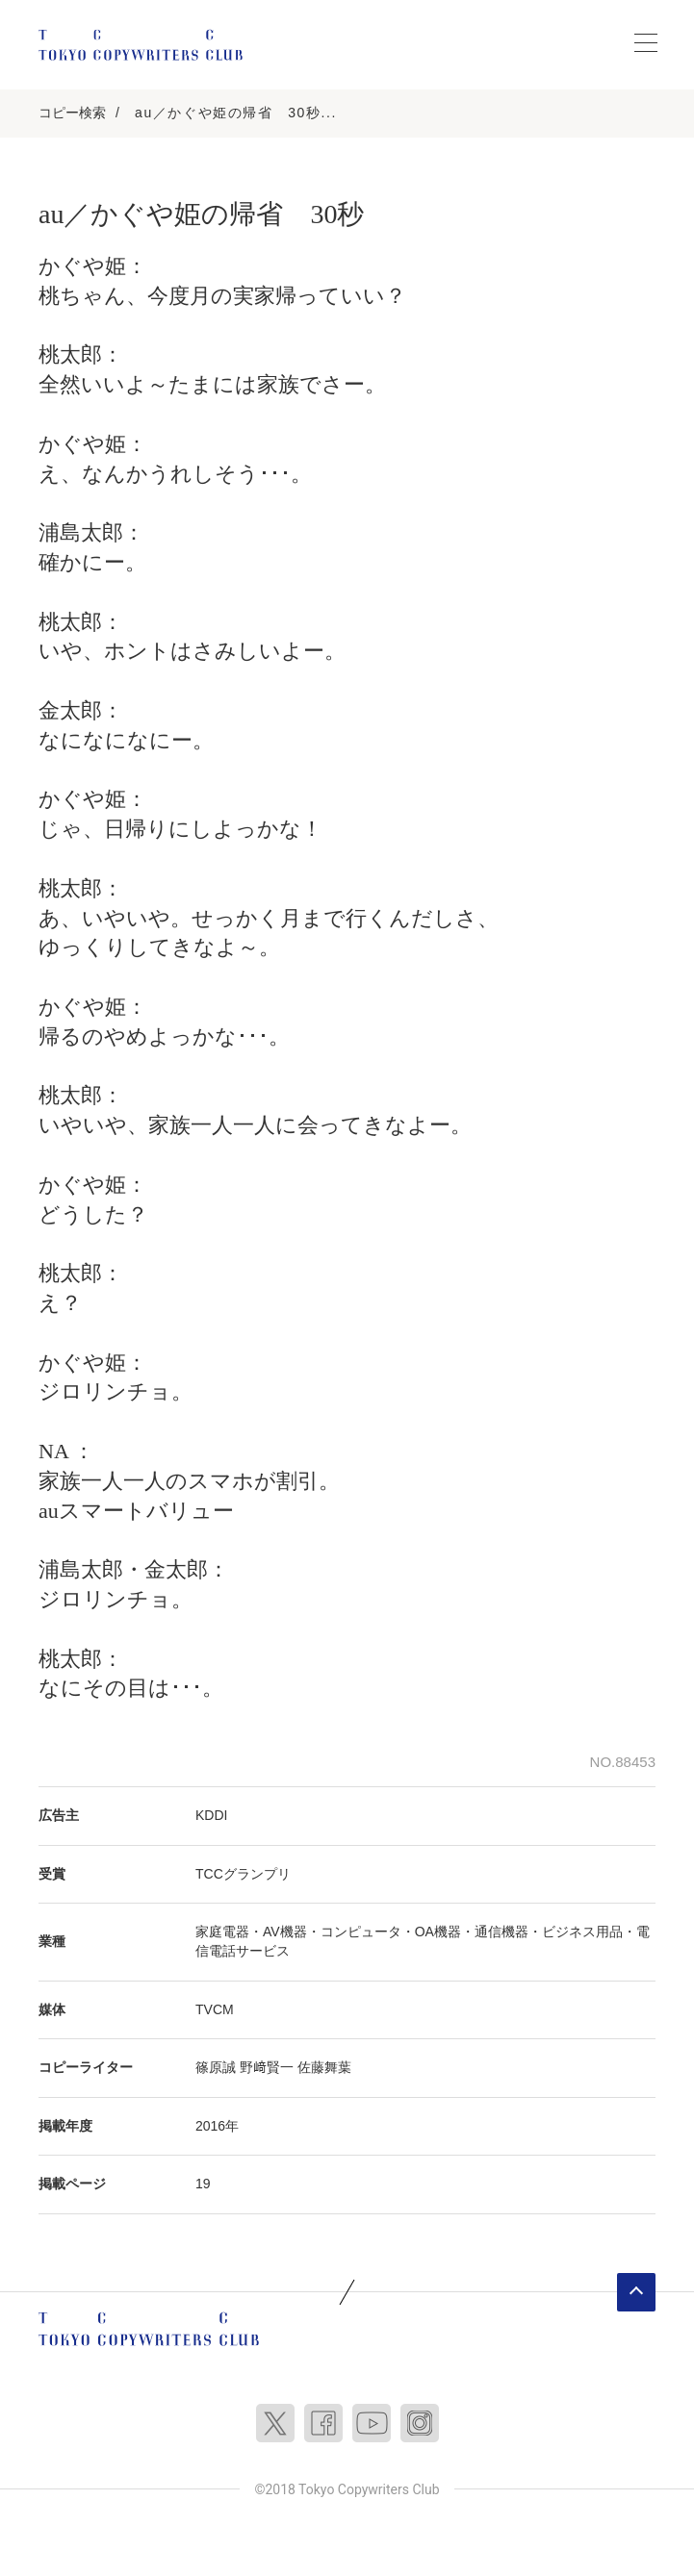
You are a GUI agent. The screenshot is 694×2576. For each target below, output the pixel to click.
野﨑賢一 (267, 2067)
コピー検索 (72, 112)
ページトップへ (636, 2292)
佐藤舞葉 (324, 2067)
